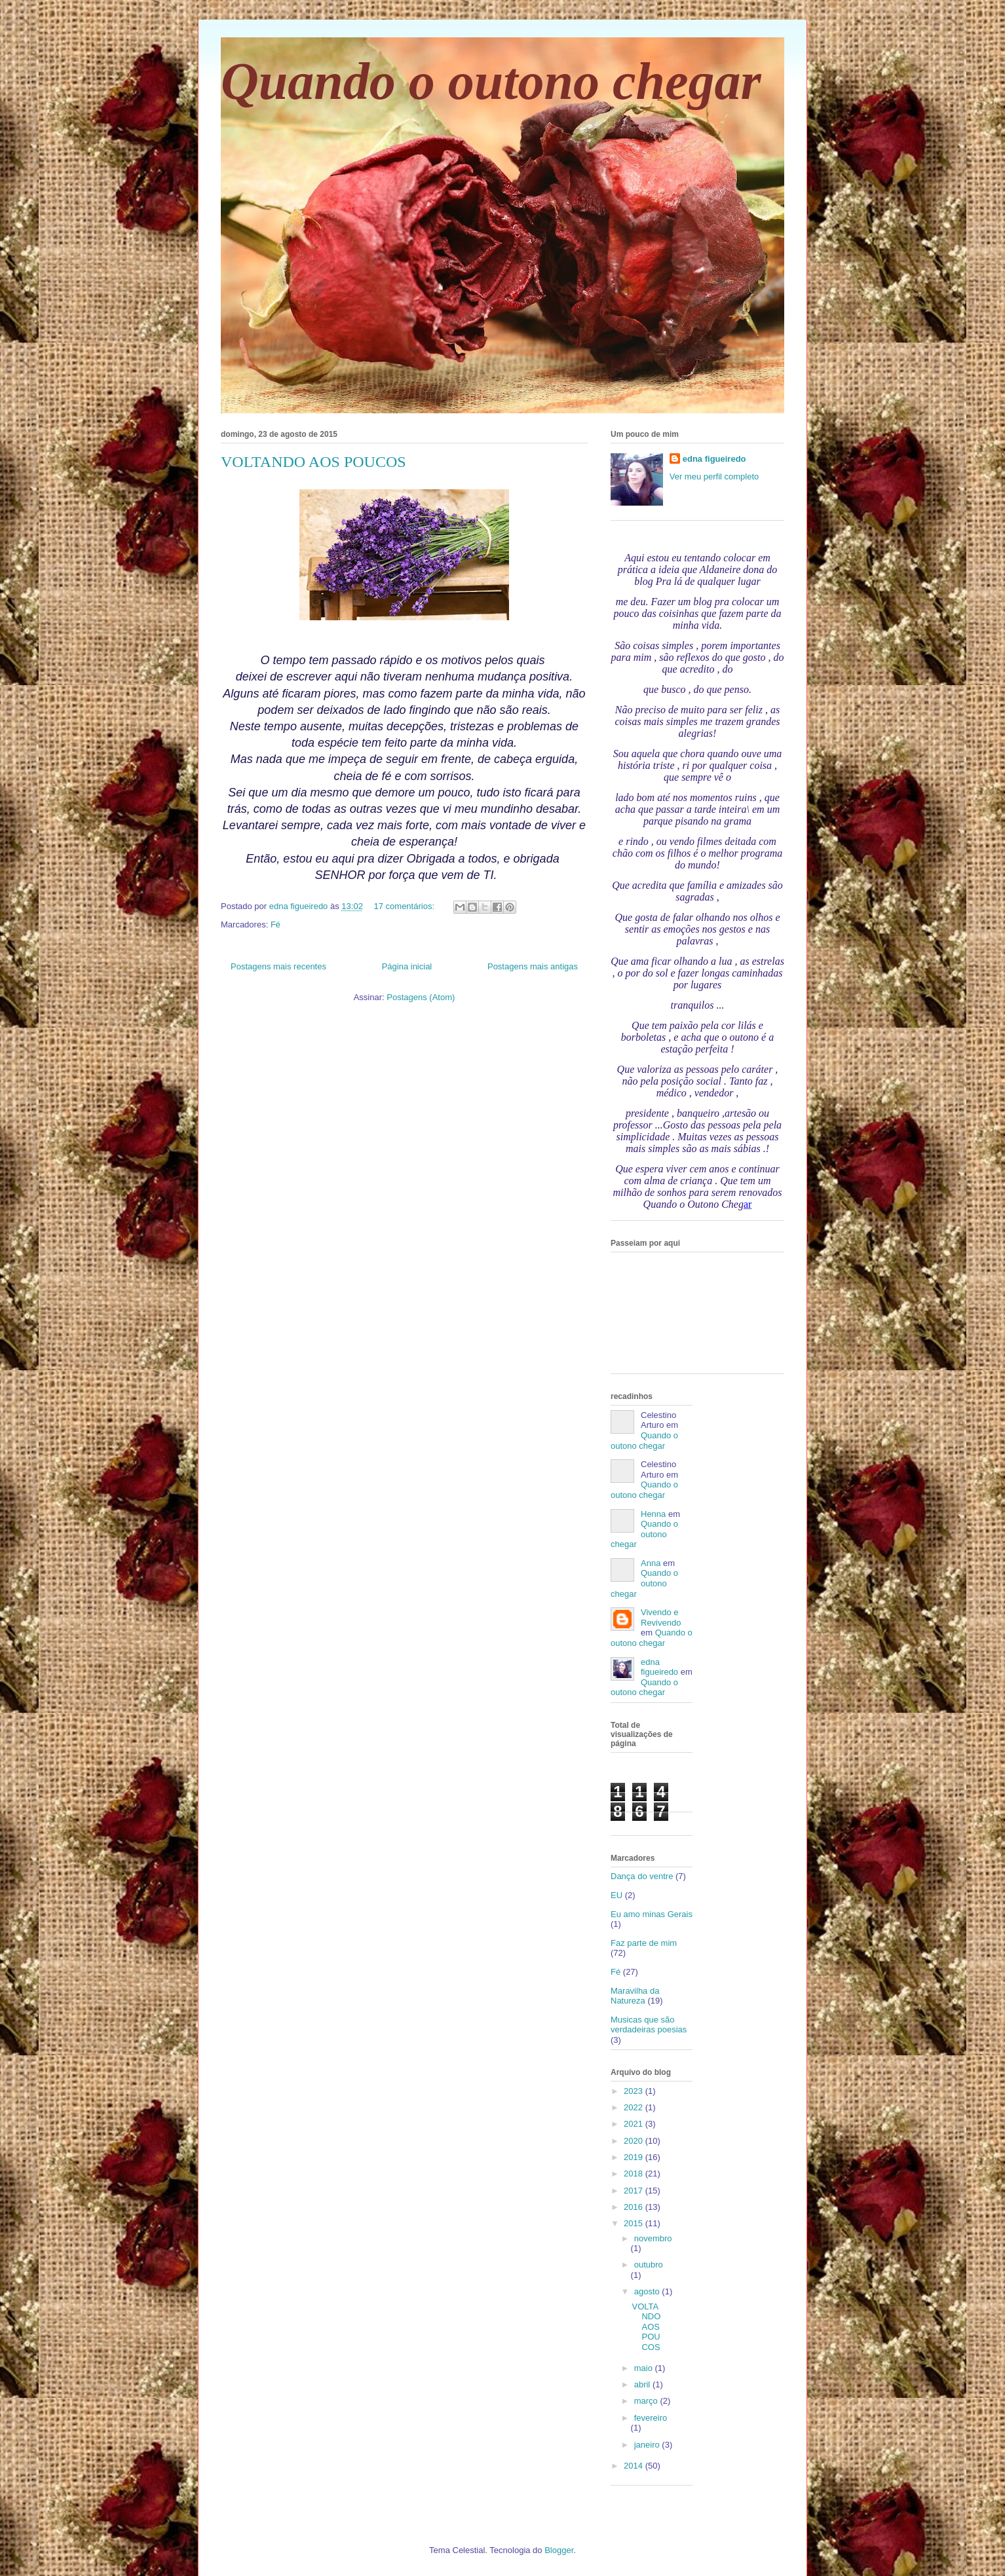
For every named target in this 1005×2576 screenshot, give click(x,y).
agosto (648, 2291)
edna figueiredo (714, 459)
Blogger (558, 2550)
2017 (634, 2190)
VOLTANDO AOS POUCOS (313, 461)
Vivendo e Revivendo (661, 1617)
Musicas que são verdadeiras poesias (649, 2025)
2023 (634, 2091)
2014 (634, 2466)
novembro (653, 2238)
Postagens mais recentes (278, 966)
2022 (634, 2107)
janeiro (648, 2445)
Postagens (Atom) (421, 997)
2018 (634, 2173)
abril (643, 2384)
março (647, 2401)
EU (616, 1895)
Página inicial (407, 966)
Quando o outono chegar (491, 81)
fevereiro (651, 2418)
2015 (634, 2223)
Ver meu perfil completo (714, 476)
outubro (648, 2264)
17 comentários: (405, 906)
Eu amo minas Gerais (651, 1914)
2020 (634, 2141)
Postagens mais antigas (532, 966)
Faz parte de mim (644, 1943)
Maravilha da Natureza (635, 1996)
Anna (650, 1563)
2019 (634, 2157)
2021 (634, 2124)
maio (644, 2368)
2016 (634, 2207)
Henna (653, 1514)
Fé (275, 924)
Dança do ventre (642, 1876)
